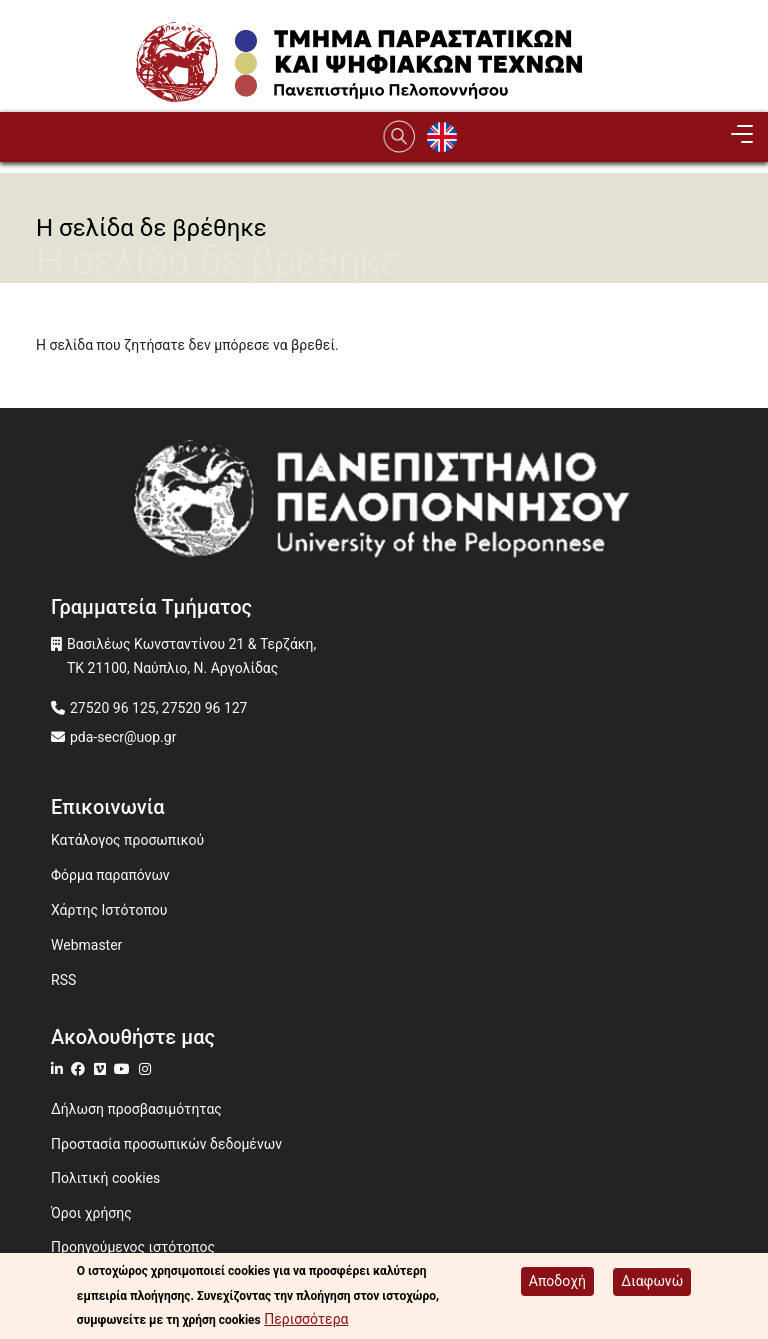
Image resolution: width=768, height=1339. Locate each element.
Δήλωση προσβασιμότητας (136, 1109)
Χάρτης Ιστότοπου (109, 910)
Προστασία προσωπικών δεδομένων (166, 1144)
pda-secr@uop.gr (123, 737)
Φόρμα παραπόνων (110, 875)
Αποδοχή (557, 1282)
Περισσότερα (306, 1320)
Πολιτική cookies (105, 1178)
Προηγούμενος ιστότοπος (133, 1247)
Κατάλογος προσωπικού (127, 840)
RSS (63, 980)
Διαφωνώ (652, 1282)
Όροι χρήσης (91, 1213)
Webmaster (86, 945)
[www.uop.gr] (384, 505)
